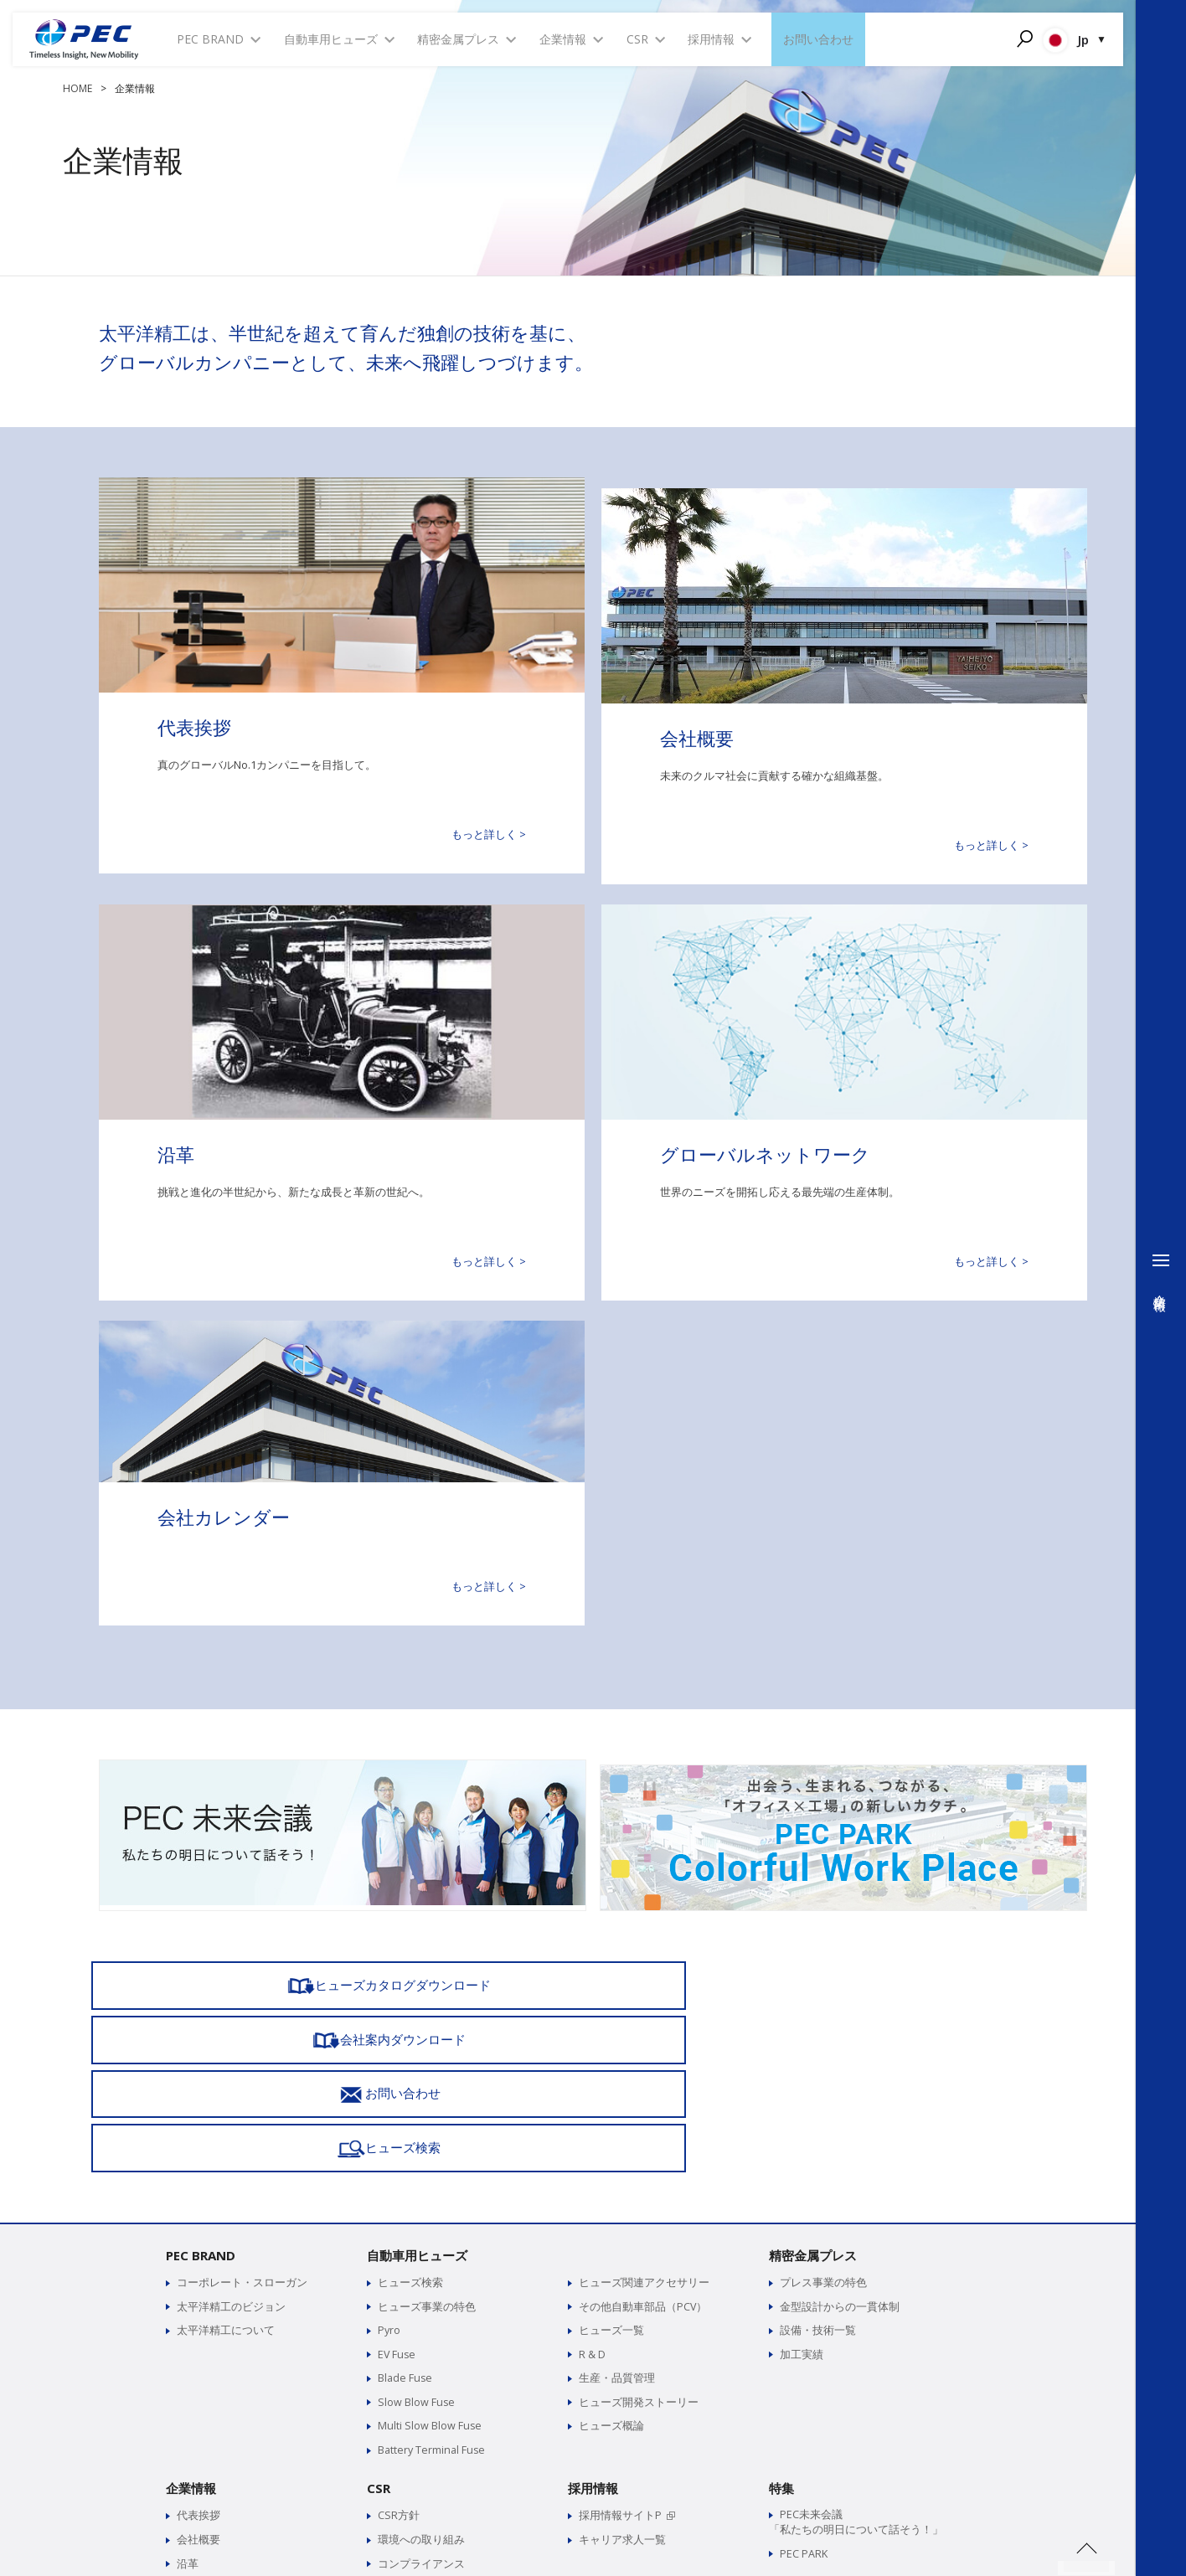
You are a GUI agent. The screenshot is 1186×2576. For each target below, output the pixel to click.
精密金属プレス (813, 2071)
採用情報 (593, 2301)
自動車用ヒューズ (417, 2071)
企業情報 (191, 2301)
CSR (378, 2301)
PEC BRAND (200, 2071)
